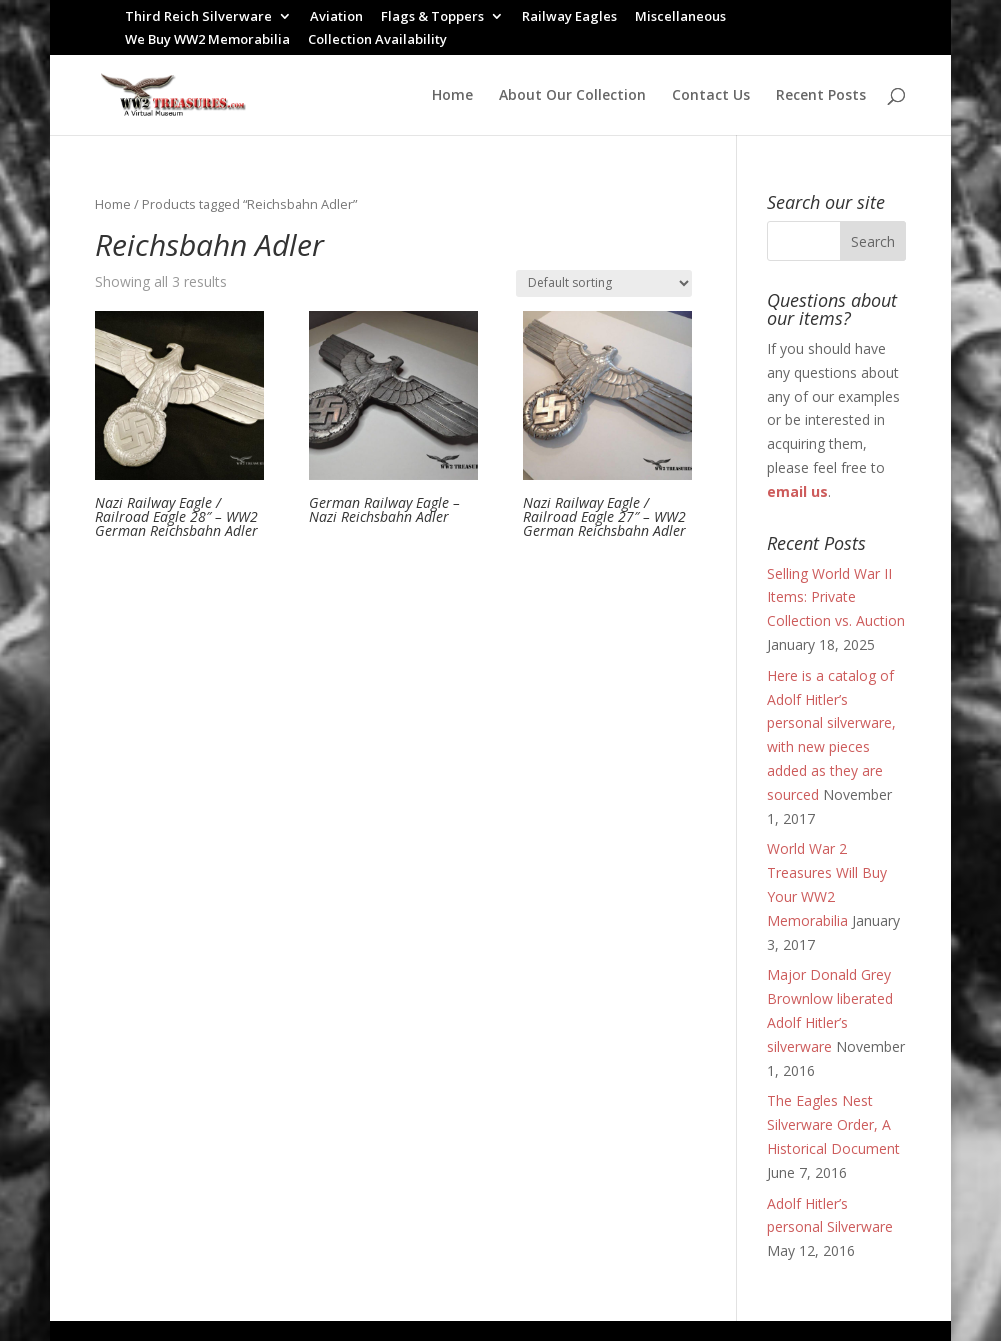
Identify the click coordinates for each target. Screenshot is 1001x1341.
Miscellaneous (680, 17)
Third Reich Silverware (198, 17)
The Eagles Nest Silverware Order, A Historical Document (833, 1124)
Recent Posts (821, 96)
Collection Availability (377, 40)
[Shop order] (604, 283)
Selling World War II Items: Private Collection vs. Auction (836, 597)
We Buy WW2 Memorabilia (207, 40)
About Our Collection (572, 96)
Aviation (336, 17)
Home (452, 96)
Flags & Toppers (432, 17)
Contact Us (711, 96)
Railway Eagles (569, 17)
